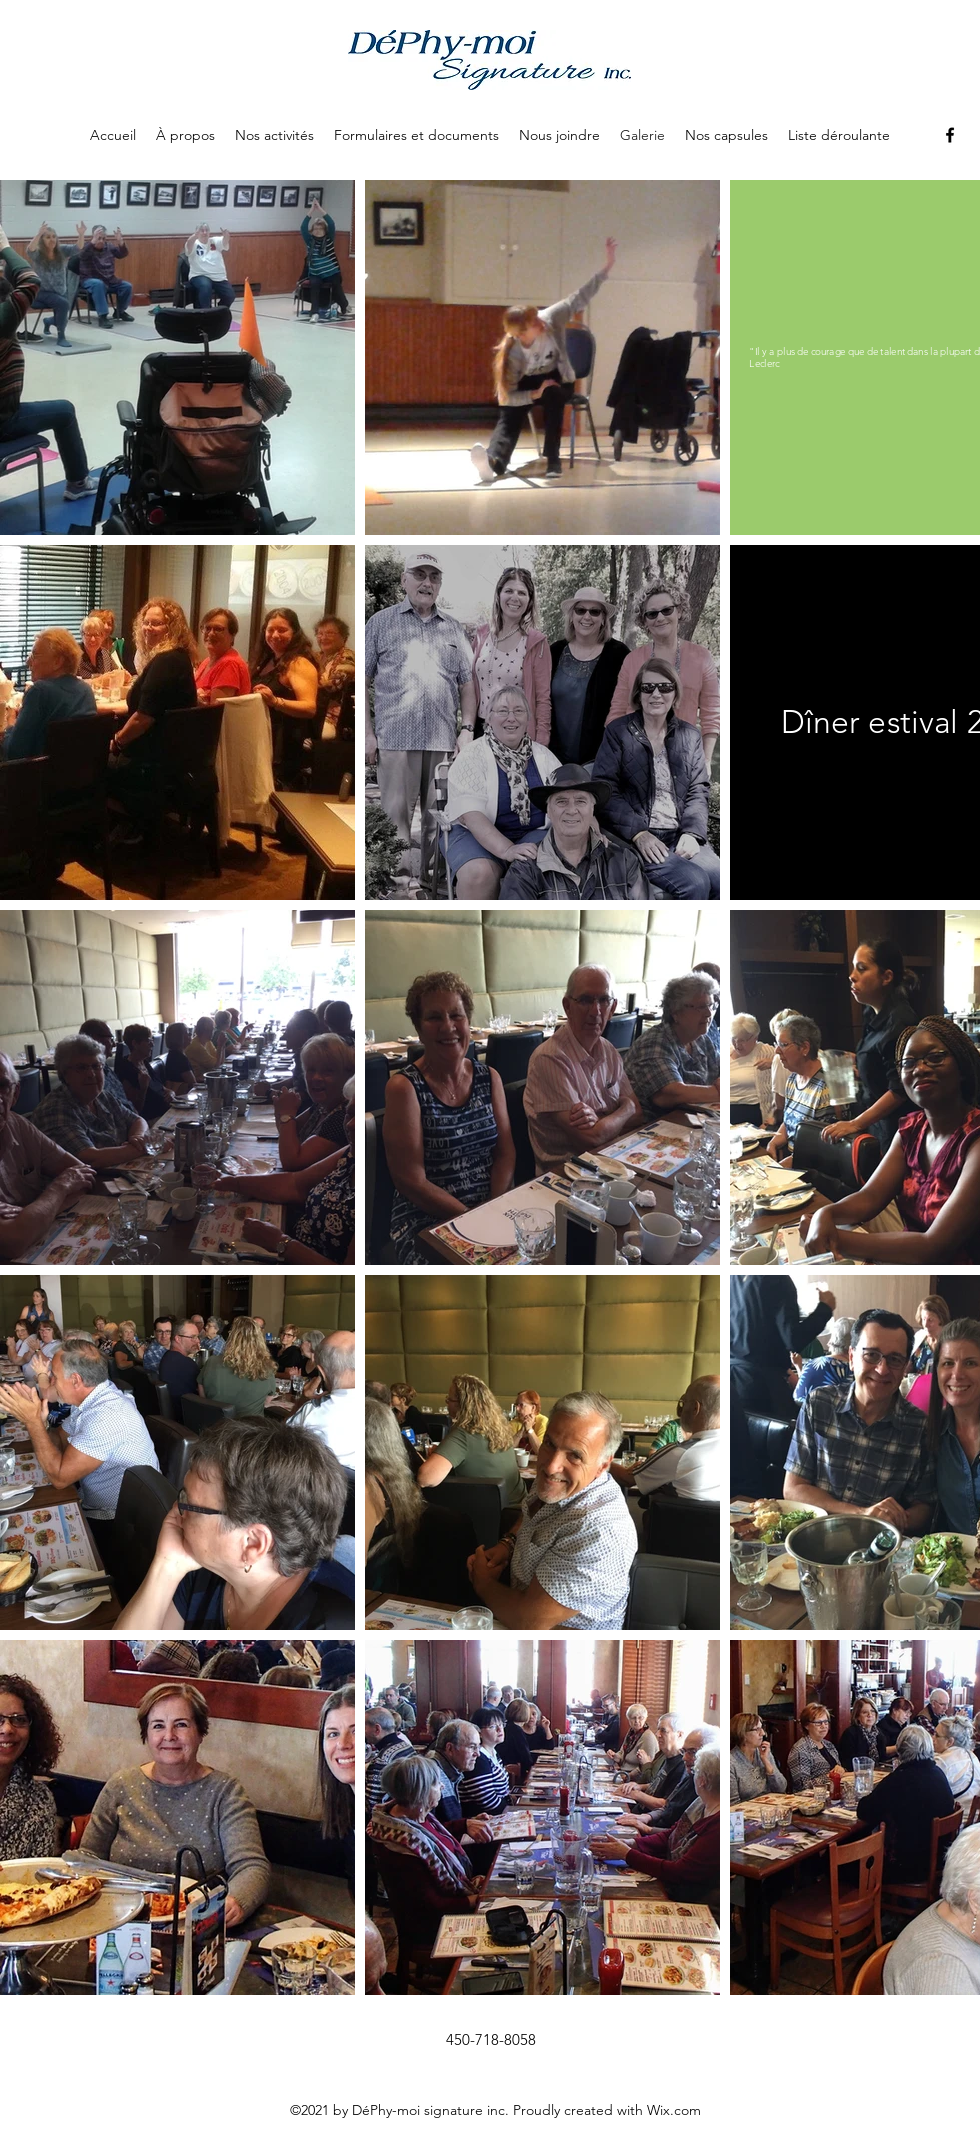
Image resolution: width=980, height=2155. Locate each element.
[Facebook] (950, 135)
